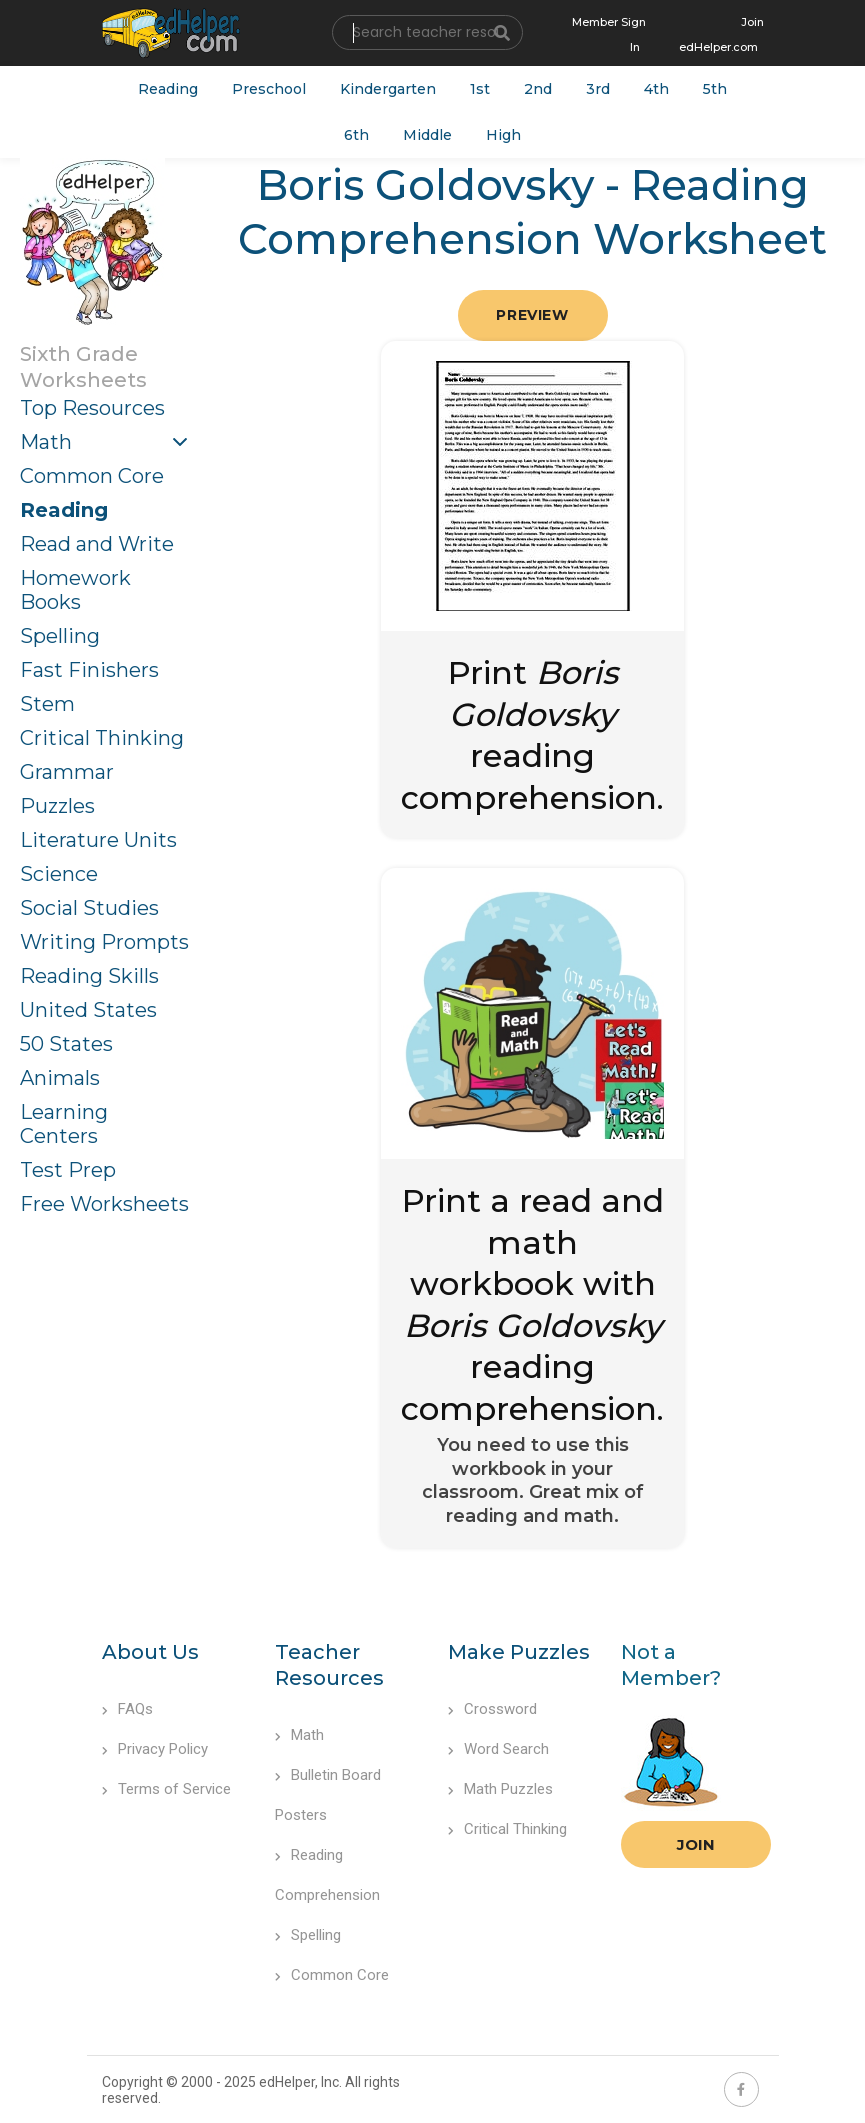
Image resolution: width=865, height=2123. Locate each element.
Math (46, 442)
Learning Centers (64, 1124)
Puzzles (57, 806)
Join (696, 1844)
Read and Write (97, 544)
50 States (66, 1044)
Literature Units (98, 840)
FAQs (127, 1709)
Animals (60, 1078)
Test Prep (68, 1170)
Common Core (92, 476)
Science (59, 874)
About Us (150, 1652)
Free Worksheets (104, 1204)
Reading (168, 89)
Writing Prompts (104, 942)
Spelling (60, 636)
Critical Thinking (102, 738)
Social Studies (89, 908)
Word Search (498, 1749)
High (503, 135)
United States (88, 1010)
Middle (427, 135)
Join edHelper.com (721, 34)
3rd (598, 89)
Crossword (492, 1709)
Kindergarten (388, 89)
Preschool (269, 89)
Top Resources (92, 408)
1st (480, 89)
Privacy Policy (155, 1749)
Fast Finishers (89, 670)
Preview (532, 315)
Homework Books (75, 590)
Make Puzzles (519, 1652)
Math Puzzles (500, 1789)
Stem (47, 704)
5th (715, 89)
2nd (538, 89)
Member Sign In (609, 34)
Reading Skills (89, 976)
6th (356, 135)
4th (656, 89)
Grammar (67, 772)
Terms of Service (166, 1789)
